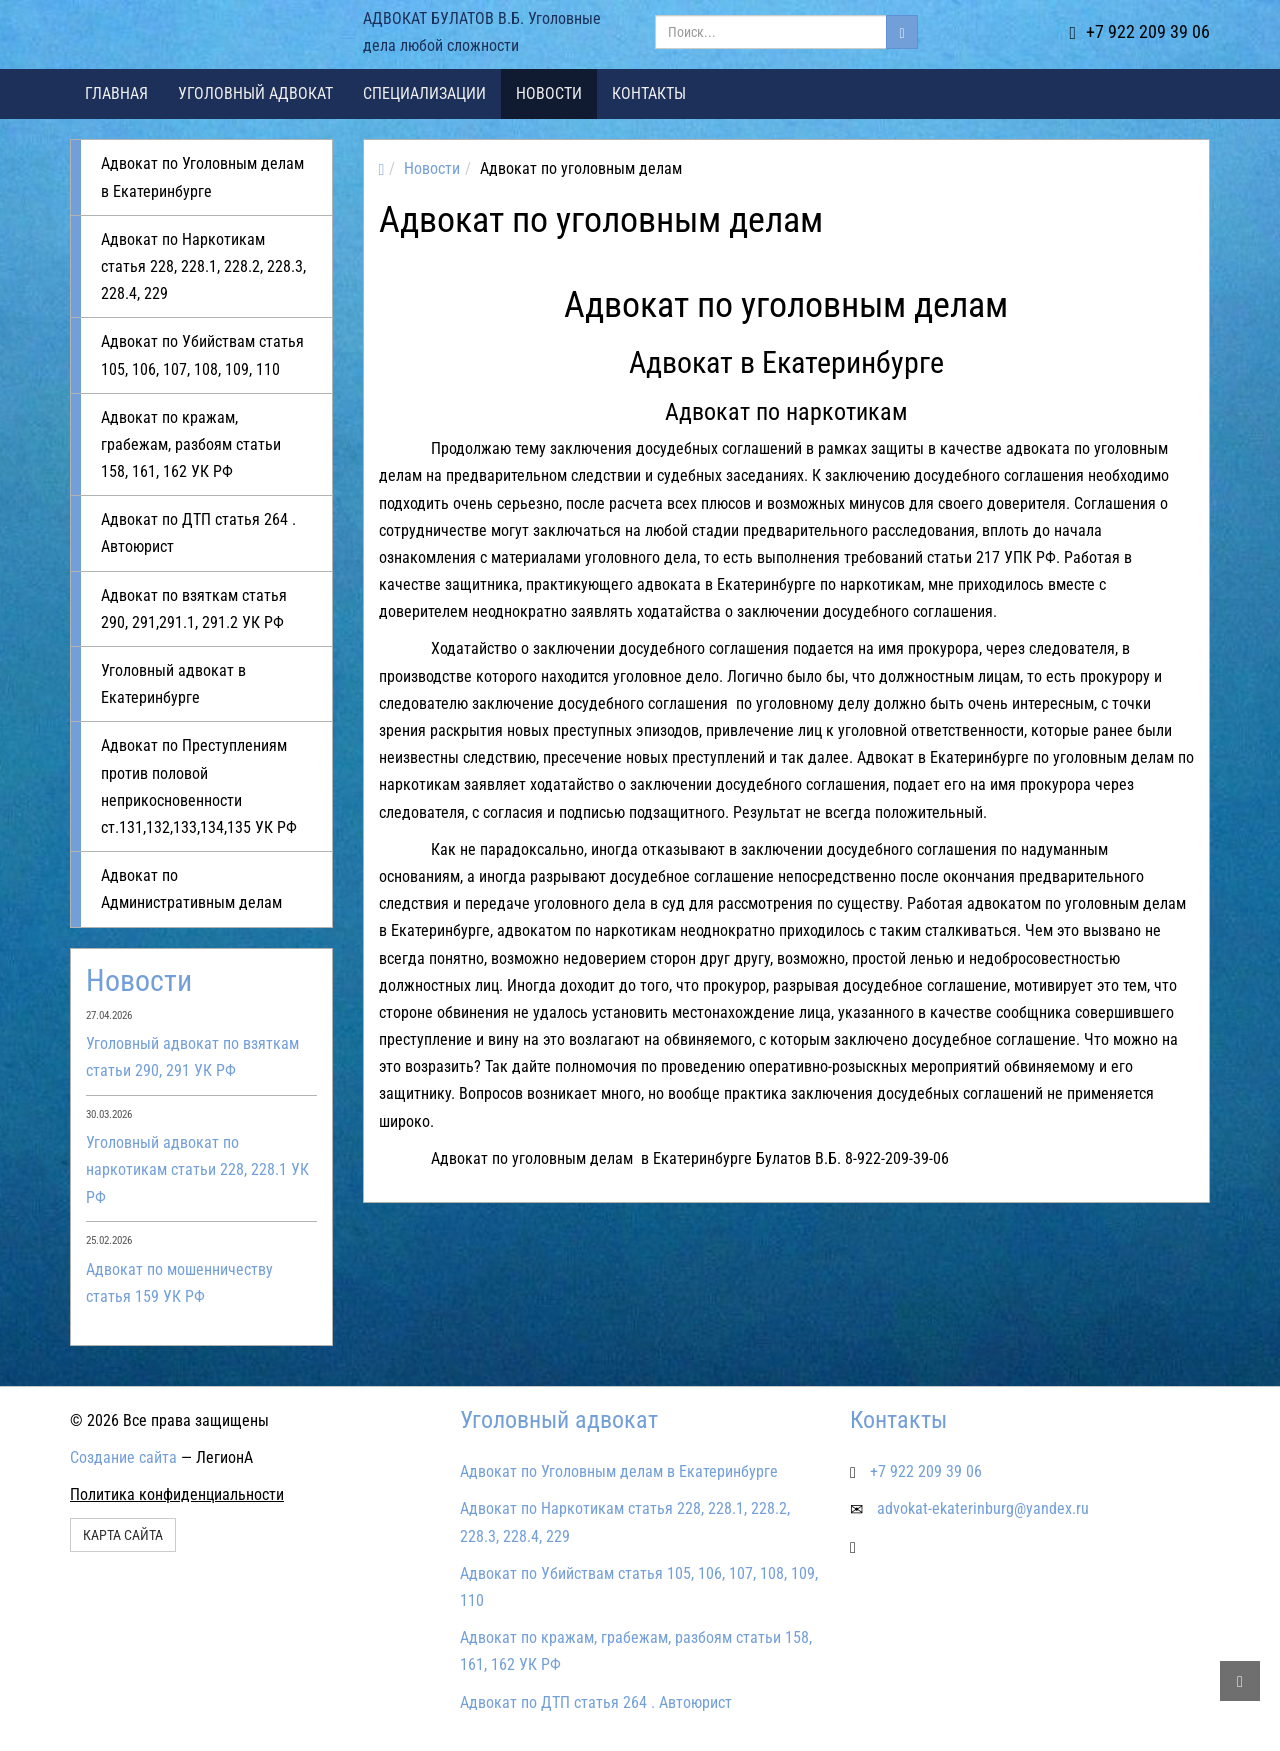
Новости (549, 93)
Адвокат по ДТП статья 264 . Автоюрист (198, 533)
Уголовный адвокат (255, 93)
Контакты (649, 93)
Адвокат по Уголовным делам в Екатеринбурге (202, 177)
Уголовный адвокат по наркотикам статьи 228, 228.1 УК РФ (197, 1169)
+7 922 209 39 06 (1139, 31)
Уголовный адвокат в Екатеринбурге (173, 684)
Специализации (424, 93)
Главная (116, 93)
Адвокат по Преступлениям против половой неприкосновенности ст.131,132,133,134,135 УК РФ (199, 786)
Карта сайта (123, 1535)
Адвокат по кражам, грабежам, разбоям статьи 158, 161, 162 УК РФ (191, 444)
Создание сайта (123, 1457)
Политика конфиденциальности (177, 1494)
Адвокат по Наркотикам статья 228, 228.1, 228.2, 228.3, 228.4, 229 (203, 266)
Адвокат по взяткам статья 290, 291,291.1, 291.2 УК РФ (194, 609)
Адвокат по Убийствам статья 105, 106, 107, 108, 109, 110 (202, 355)
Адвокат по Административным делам (191, 889)
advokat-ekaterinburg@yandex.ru (983, 1508)
